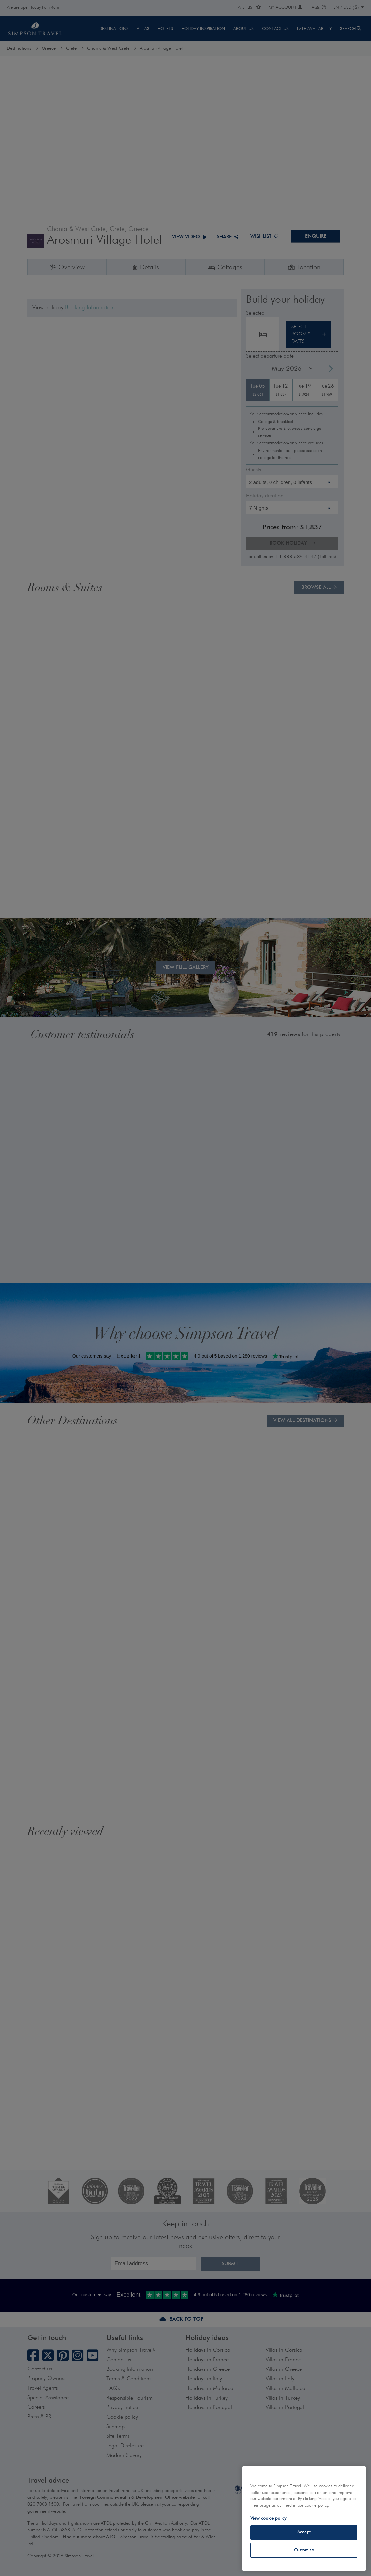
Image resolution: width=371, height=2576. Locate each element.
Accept (304, 2532)
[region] (304, 2518)
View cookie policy (268, 2518)
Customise (304, 2550)
